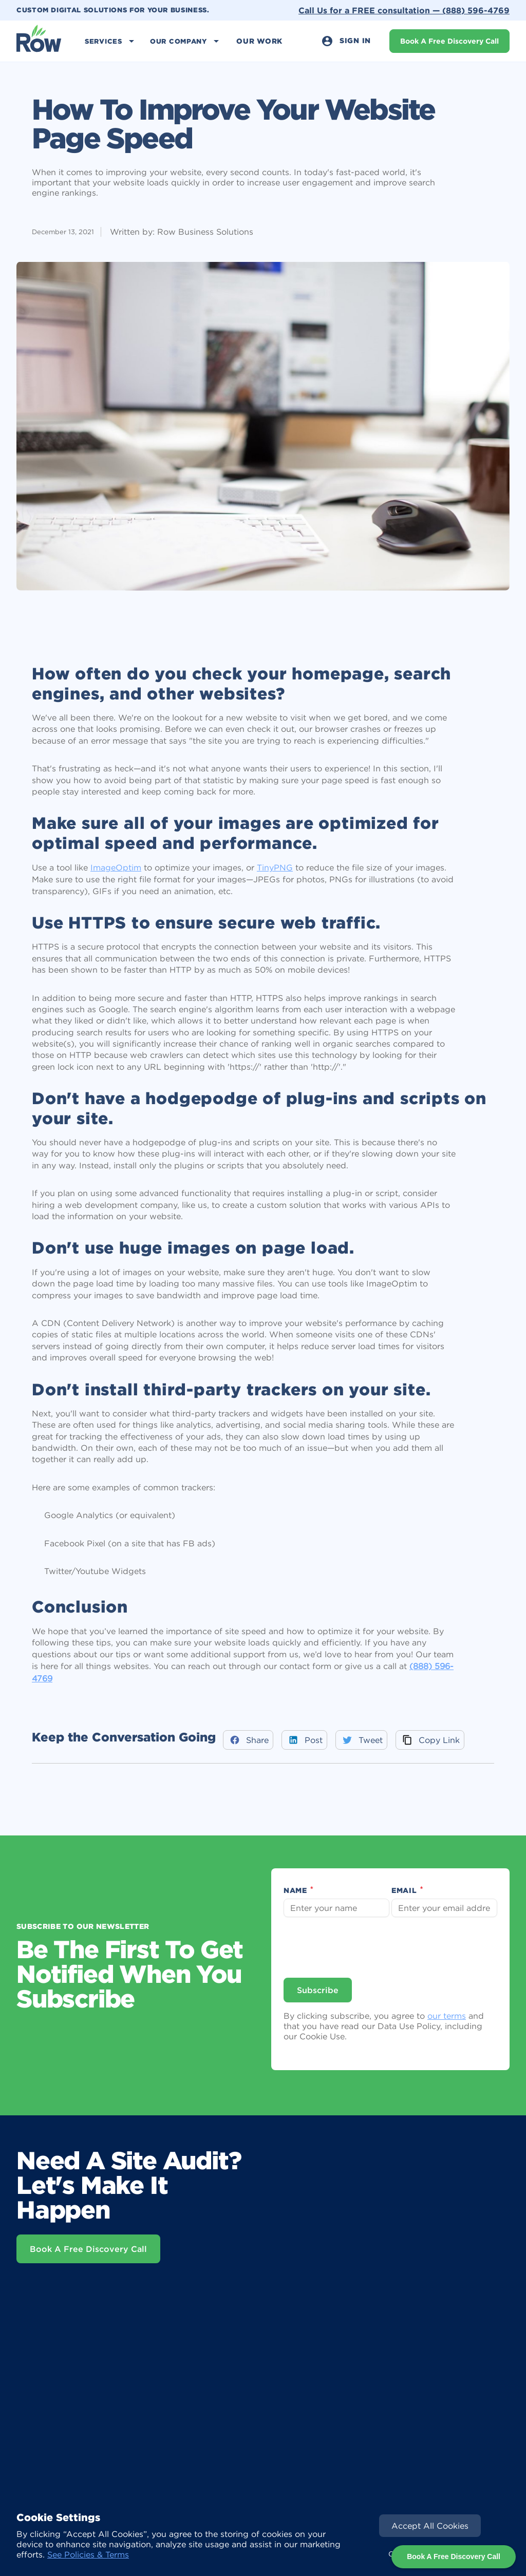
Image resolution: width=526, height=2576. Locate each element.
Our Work (259, 41)
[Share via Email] (430, 1740)
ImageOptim (115, 867)
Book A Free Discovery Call (449, 41)
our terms (446, 2016)
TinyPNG (275, 867)
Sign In (346, 41)
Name (299, 1891)
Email (407, 1891)
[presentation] (363, 1947)
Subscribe (318, 1990)
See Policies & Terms (88, 2554)
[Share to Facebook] (248, 1740)
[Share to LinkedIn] (304, 1740)
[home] (39, 41)
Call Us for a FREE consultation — (404, 10)
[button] (110, 41)
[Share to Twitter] (361, 1740)
